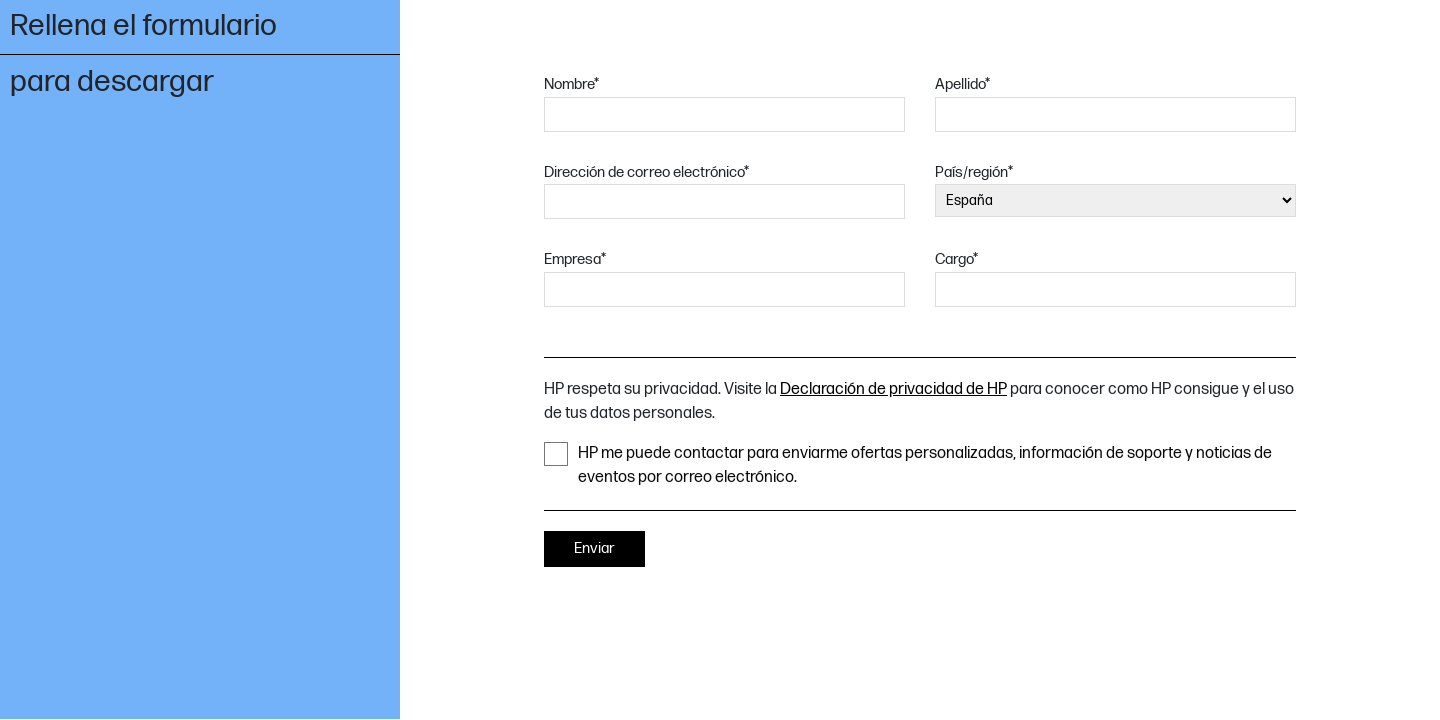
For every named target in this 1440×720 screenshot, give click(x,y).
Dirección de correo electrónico (646, 172)
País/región (974, 172)
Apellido (962, 84)
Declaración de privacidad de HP (893, 389)
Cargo (956, 259)
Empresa (575, 259)
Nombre (571, 84)
